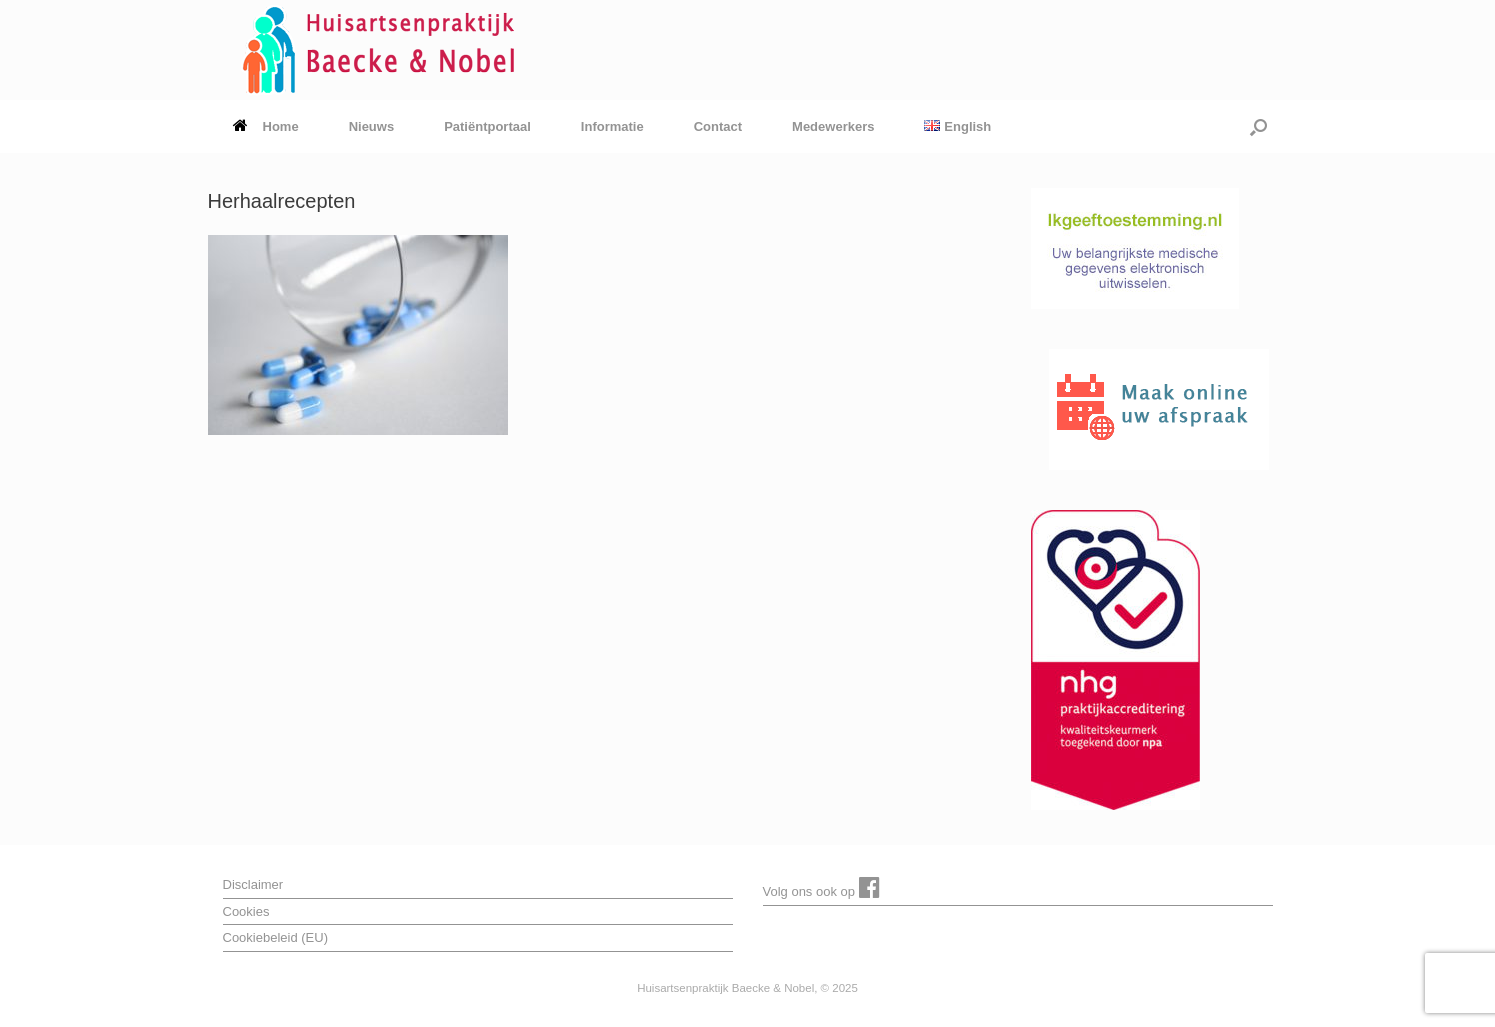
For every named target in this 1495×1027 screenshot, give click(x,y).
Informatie (612, 126)
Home (266, 126)
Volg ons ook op (821, 887)
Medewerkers (833, 126)
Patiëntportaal (487, 126)
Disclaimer (253, 884)
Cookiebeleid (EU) (276, 937)
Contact (718, 126)
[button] (1258, 126)
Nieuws (372, 126)
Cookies (246, 911)
